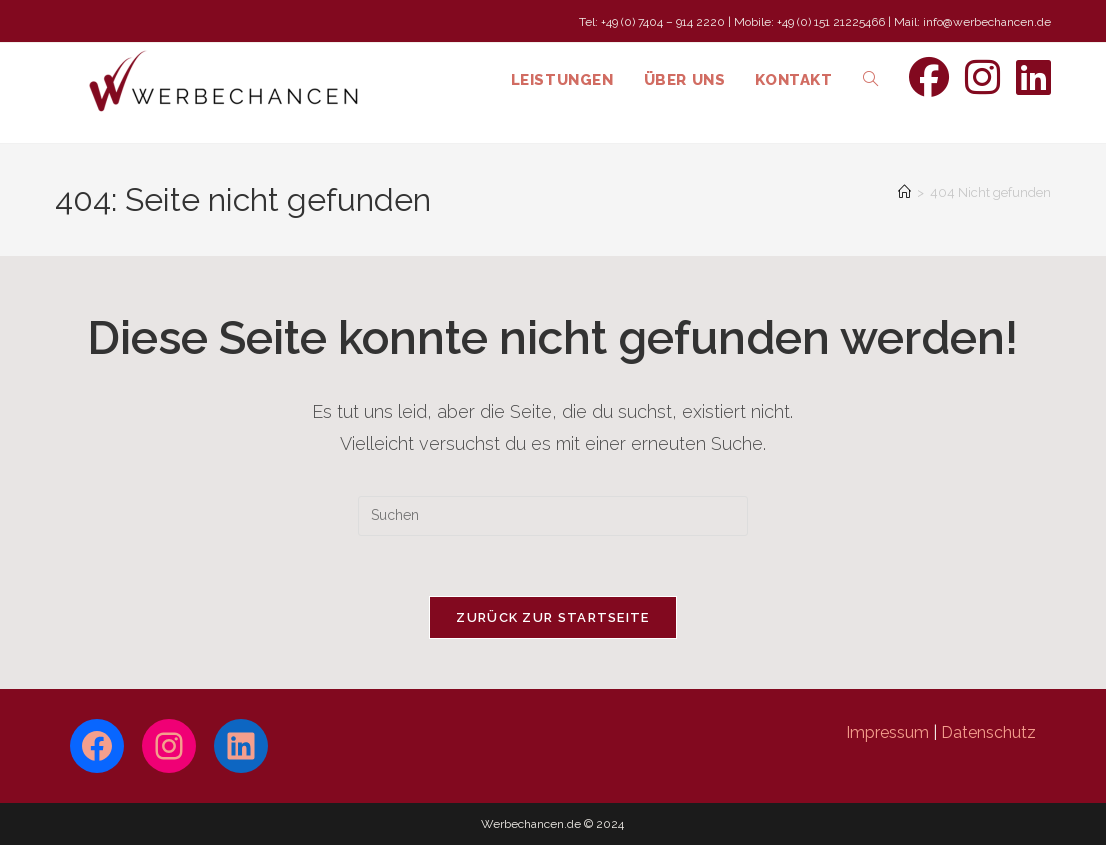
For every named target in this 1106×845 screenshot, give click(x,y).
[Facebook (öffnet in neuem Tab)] (929, 77)
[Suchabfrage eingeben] (553, 516)
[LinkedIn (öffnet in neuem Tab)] (1033, 77)
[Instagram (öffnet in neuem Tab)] (982, 77)
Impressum (887, 732)
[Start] (904, 192)
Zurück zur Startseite (552, 617)
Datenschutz (988, 732)
